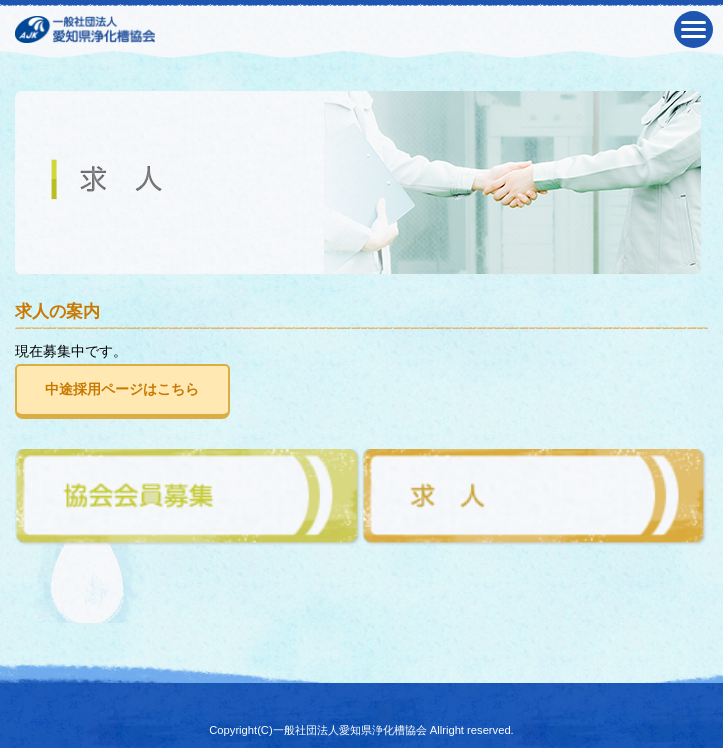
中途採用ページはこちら (122, 389)
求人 (535, 498)
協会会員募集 (188, 498)
